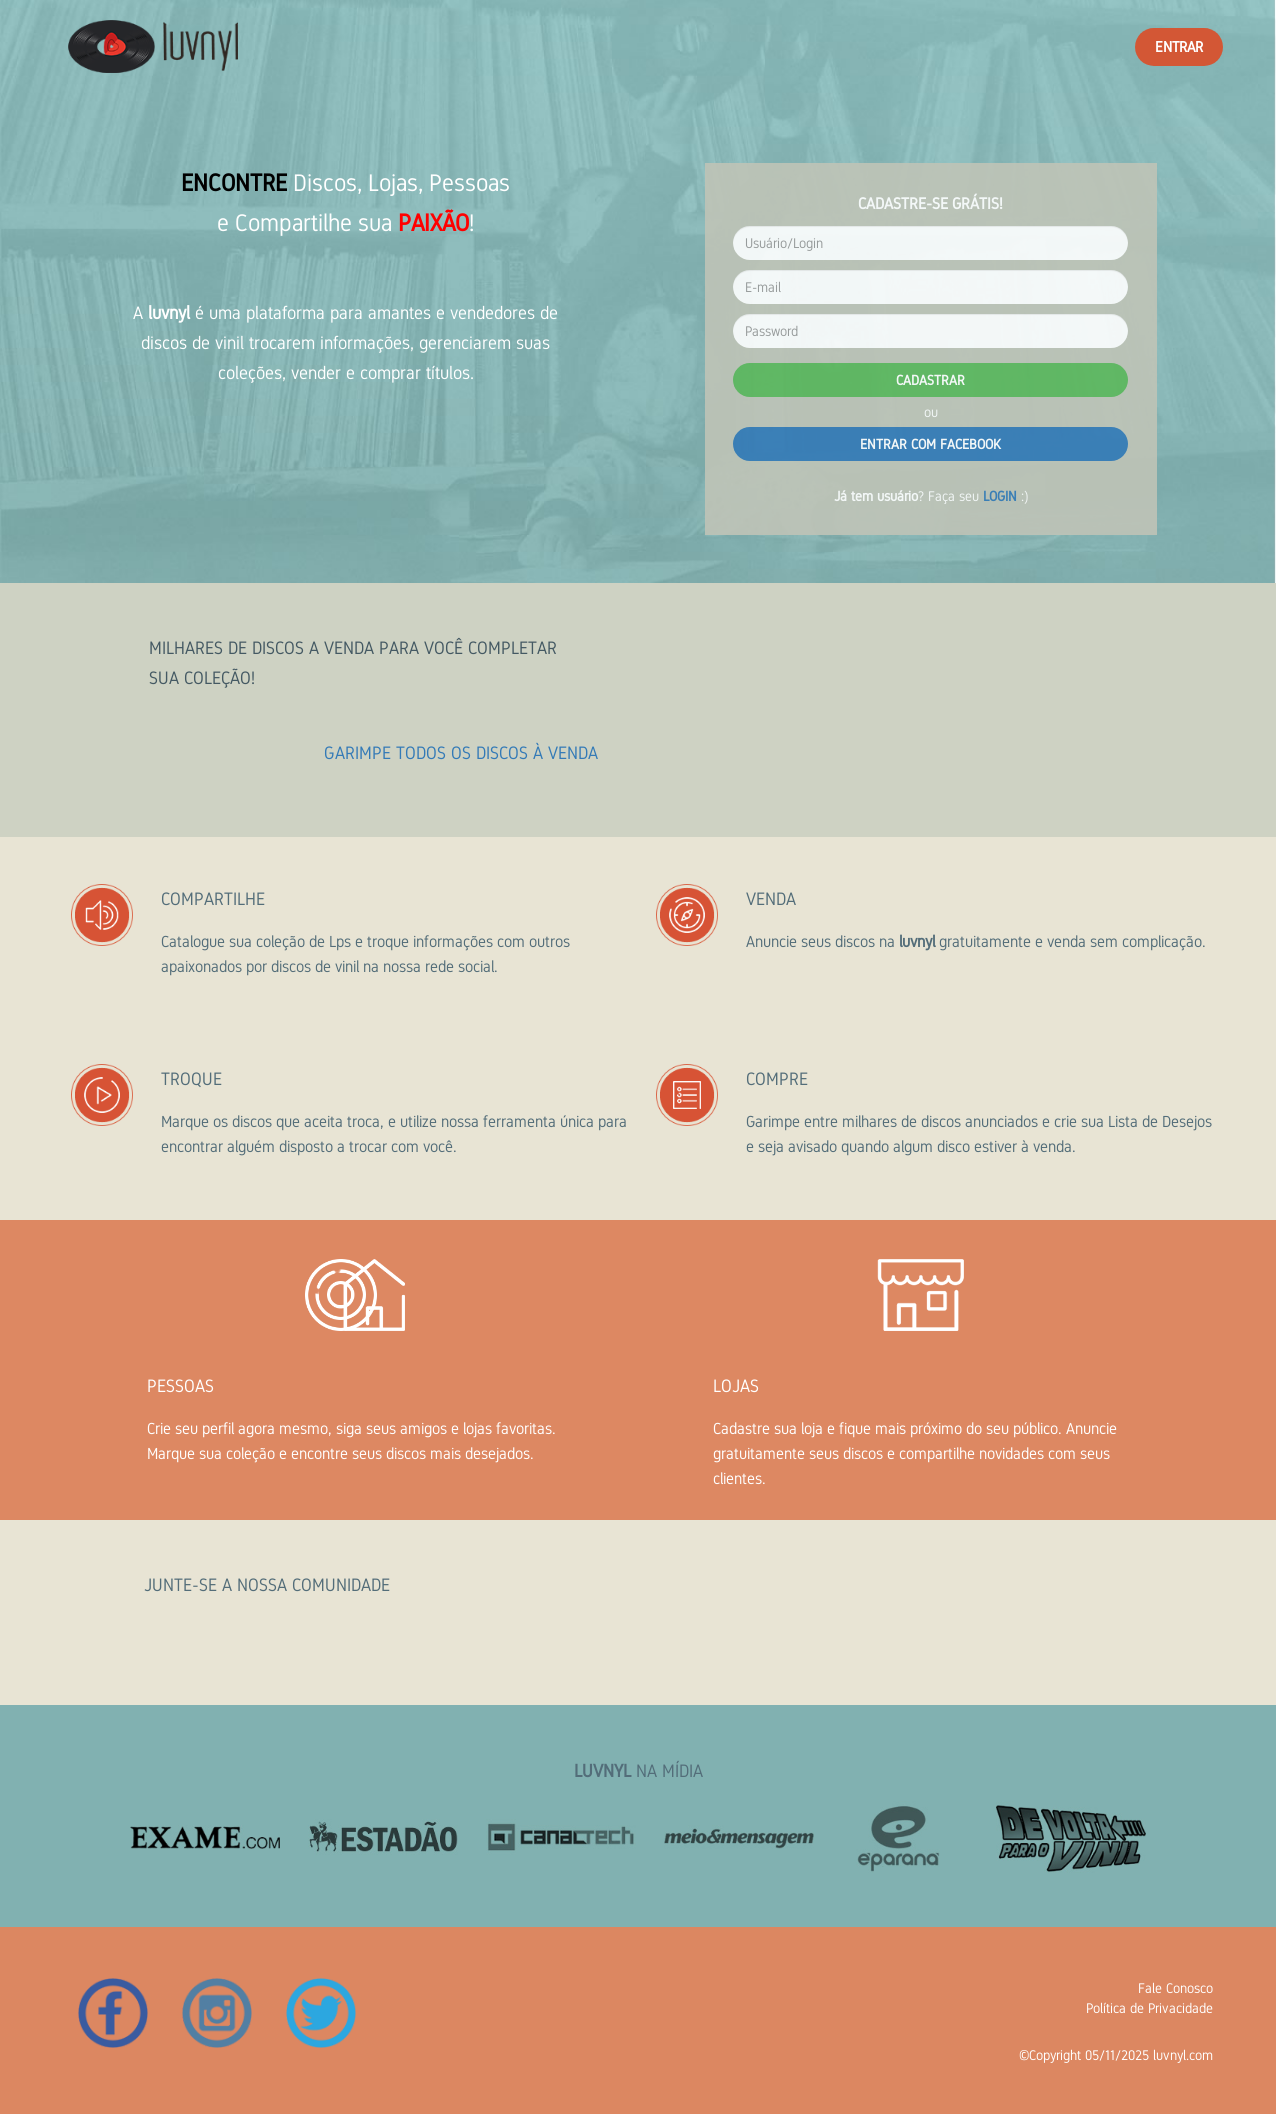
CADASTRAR (930, 380)
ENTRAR (1179, 46)
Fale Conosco (1175, 1988)
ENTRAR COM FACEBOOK (930, 444)
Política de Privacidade (1149, 2008)
